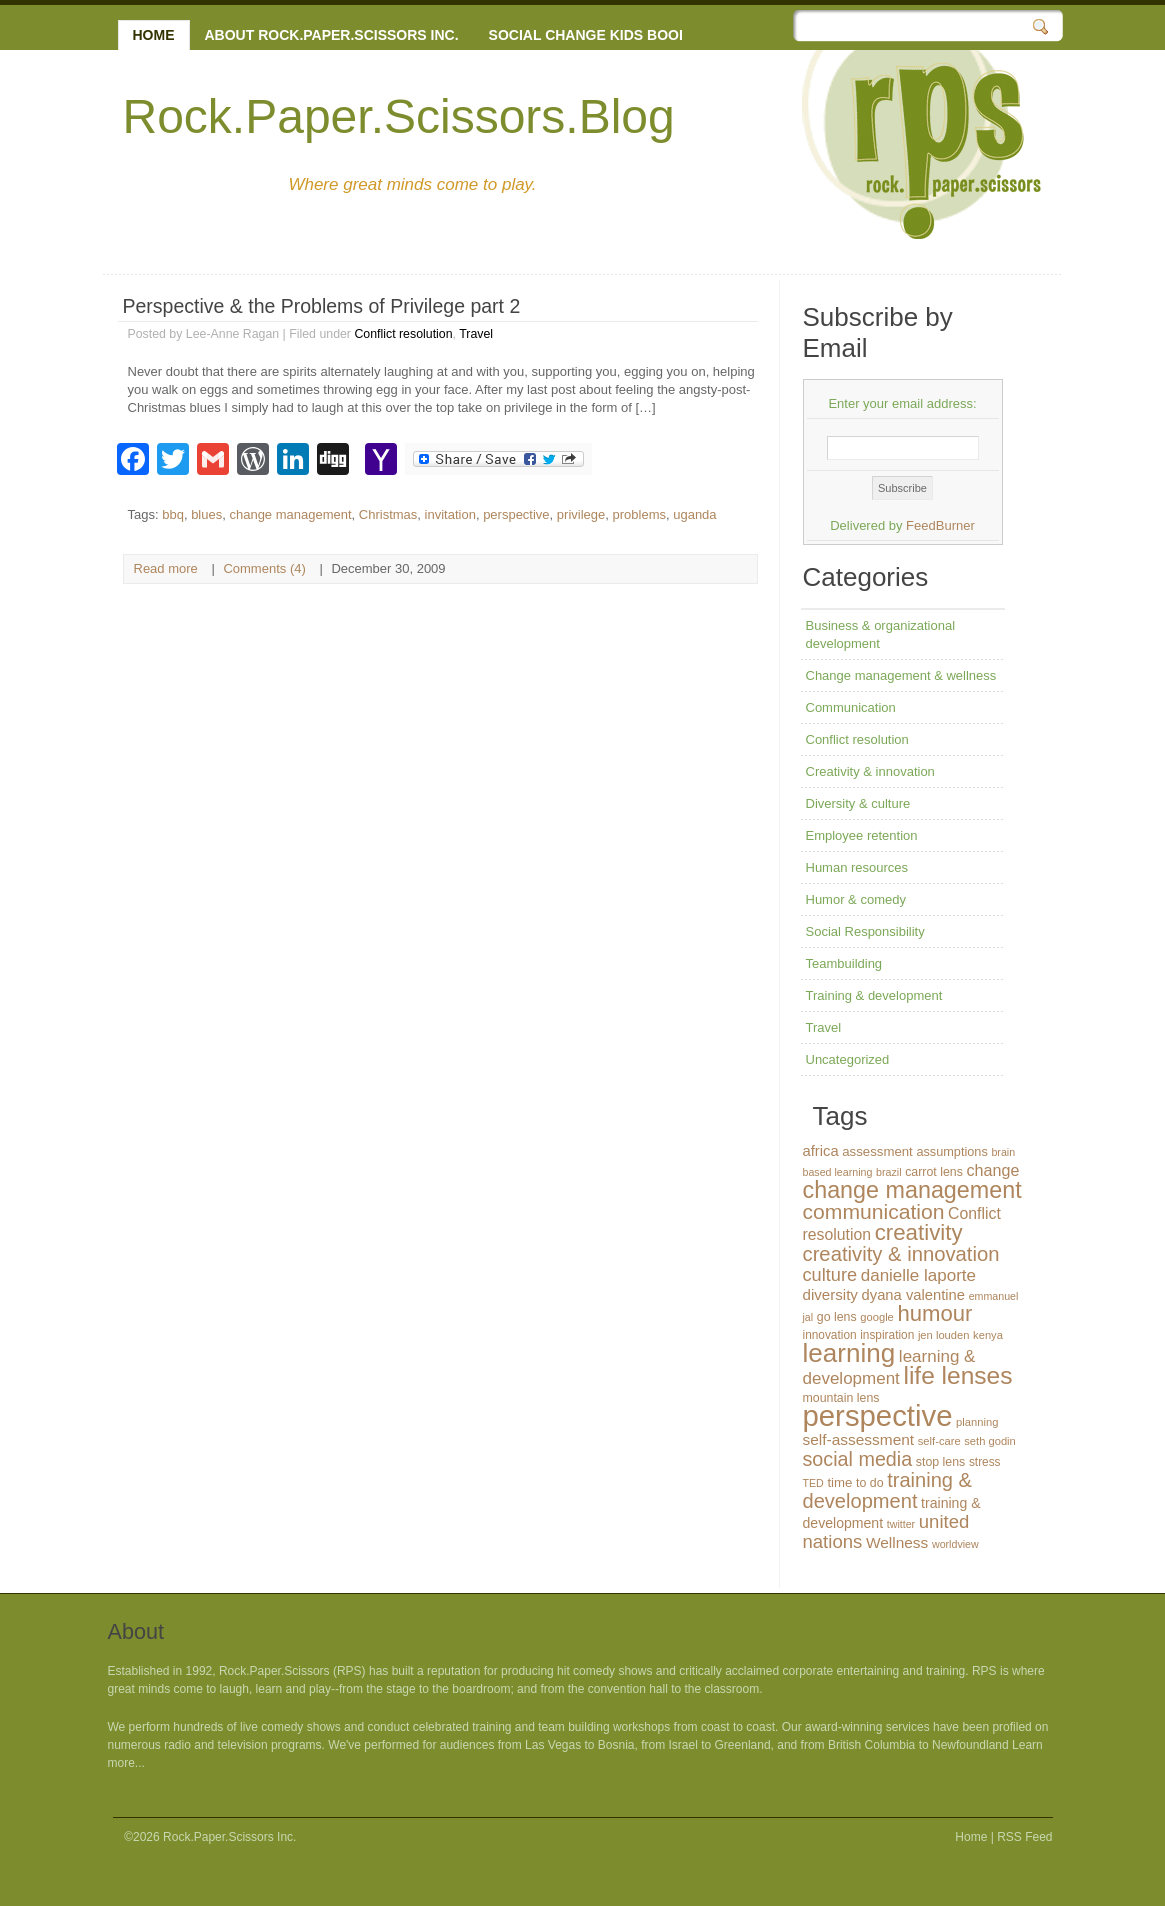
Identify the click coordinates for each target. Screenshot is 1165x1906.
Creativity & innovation (870, 771)
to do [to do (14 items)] (870, 1483)
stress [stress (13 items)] (985, 1462)
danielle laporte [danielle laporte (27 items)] (918, 1275)
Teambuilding (844, 963)
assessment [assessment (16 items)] (877, 1151)
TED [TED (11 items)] (813, 1483)
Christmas (388, 514)
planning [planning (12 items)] (977, 1422)
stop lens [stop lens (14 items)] (940, 1462)
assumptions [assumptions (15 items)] (951, 1151)
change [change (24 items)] (992, 1170)
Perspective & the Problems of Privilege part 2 (322, 306)
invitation (450, 514)
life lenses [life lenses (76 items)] (957, 1375)
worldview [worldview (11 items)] (955, 1544)
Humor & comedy (856, 899)
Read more (166, 568)
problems (639, 514)
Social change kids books (594, 35)
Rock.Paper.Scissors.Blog (399, 116)
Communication (851, 707)
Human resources (857, 867)
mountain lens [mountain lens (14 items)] (841, 1398)
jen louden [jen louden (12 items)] (944, 1335)
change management (290, 514)
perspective (516, 514)
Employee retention (862, 835)
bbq (173, 514)
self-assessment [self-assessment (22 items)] (859, 1439)
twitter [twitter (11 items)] (901, 1524)
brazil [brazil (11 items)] (888, 1172)
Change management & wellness (901, 675)
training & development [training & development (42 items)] (888, 1490)
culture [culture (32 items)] (830, 1275)
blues (206, 514)
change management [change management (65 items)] (912, 1190)
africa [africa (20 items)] (821, 1151)
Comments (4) (264, 568)
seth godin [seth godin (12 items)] (990, 1441)
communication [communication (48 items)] (874, 1211)
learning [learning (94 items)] (849, 1353)
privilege (581, 514)
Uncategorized (848, 1059)
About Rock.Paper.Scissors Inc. (332, 35)
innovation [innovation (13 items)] (830, 1335)
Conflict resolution (403, 334)
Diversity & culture (858, 803)
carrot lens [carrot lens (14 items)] (934, 1172)
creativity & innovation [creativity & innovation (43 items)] (901, 1254)
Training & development (874, 995)
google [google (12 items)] (877, 1317)
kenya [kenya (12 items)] (988, 1335)
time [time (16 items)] (839, 1482)
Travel (476, 334)
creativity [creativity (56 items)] (919, 1232)
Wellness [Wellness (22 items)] (897, 1542)
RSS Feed (1024, 1837)
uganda (694, 514)
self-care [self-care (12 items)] (939, 1441)
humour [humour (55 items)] (934, 1313)
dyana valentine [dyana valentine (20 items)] (913, 1295)
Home (154, 35)
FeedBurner (940, 525)
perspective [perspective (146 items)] (878, 1415)
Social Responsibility (865, 931)
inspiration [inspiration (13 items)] (887, 1335)
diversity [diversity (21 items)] (830, 1294)
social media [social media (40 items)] (858, 1459)
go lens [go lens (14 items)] (837, 1317)
